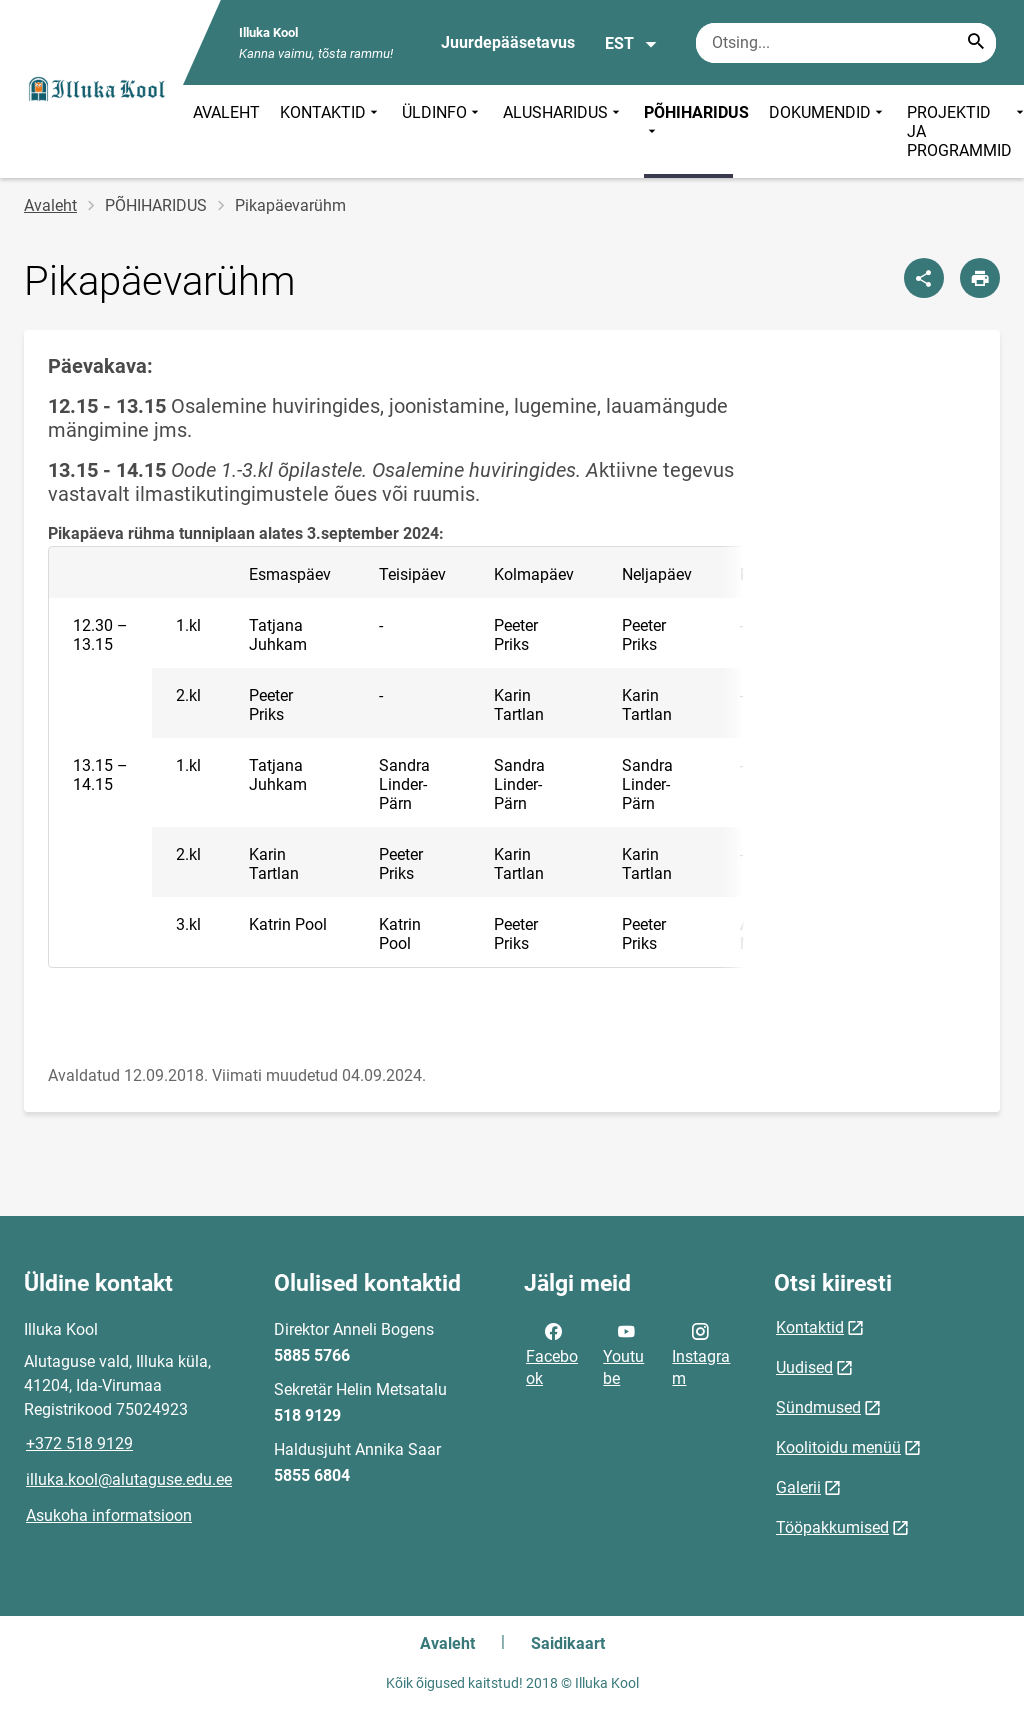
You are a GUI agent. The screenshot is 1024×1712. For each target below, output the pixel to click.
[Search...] (976, 43)
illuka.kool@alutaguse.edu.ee (129, 1479)
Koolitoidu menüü (838, 1447)
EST (631, 44)
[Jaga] (924, 278)
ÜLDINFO (442, 131)
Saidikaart (568, 1643)
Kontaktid (810, 1327)
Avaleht (50, 205)
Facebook (552, 1353)
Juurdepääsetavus (508, 42)
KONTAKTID (331, 131)
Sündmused (818, 1407)
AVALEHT (226, 112)
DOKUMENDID (828, 131)
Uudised (804, 1367)
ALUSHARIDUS (563, 131)
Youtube (623, 1353)
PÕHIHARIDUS (696, 122)
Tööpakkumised (832, 1527)
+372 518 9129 (79, 1443)
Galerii (798, 1487)
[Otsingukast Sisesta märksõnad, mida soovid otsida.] (846, 43)
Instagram (701, 1353)
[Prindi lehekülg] (980, 278)
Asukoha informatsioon (109, 1515)
